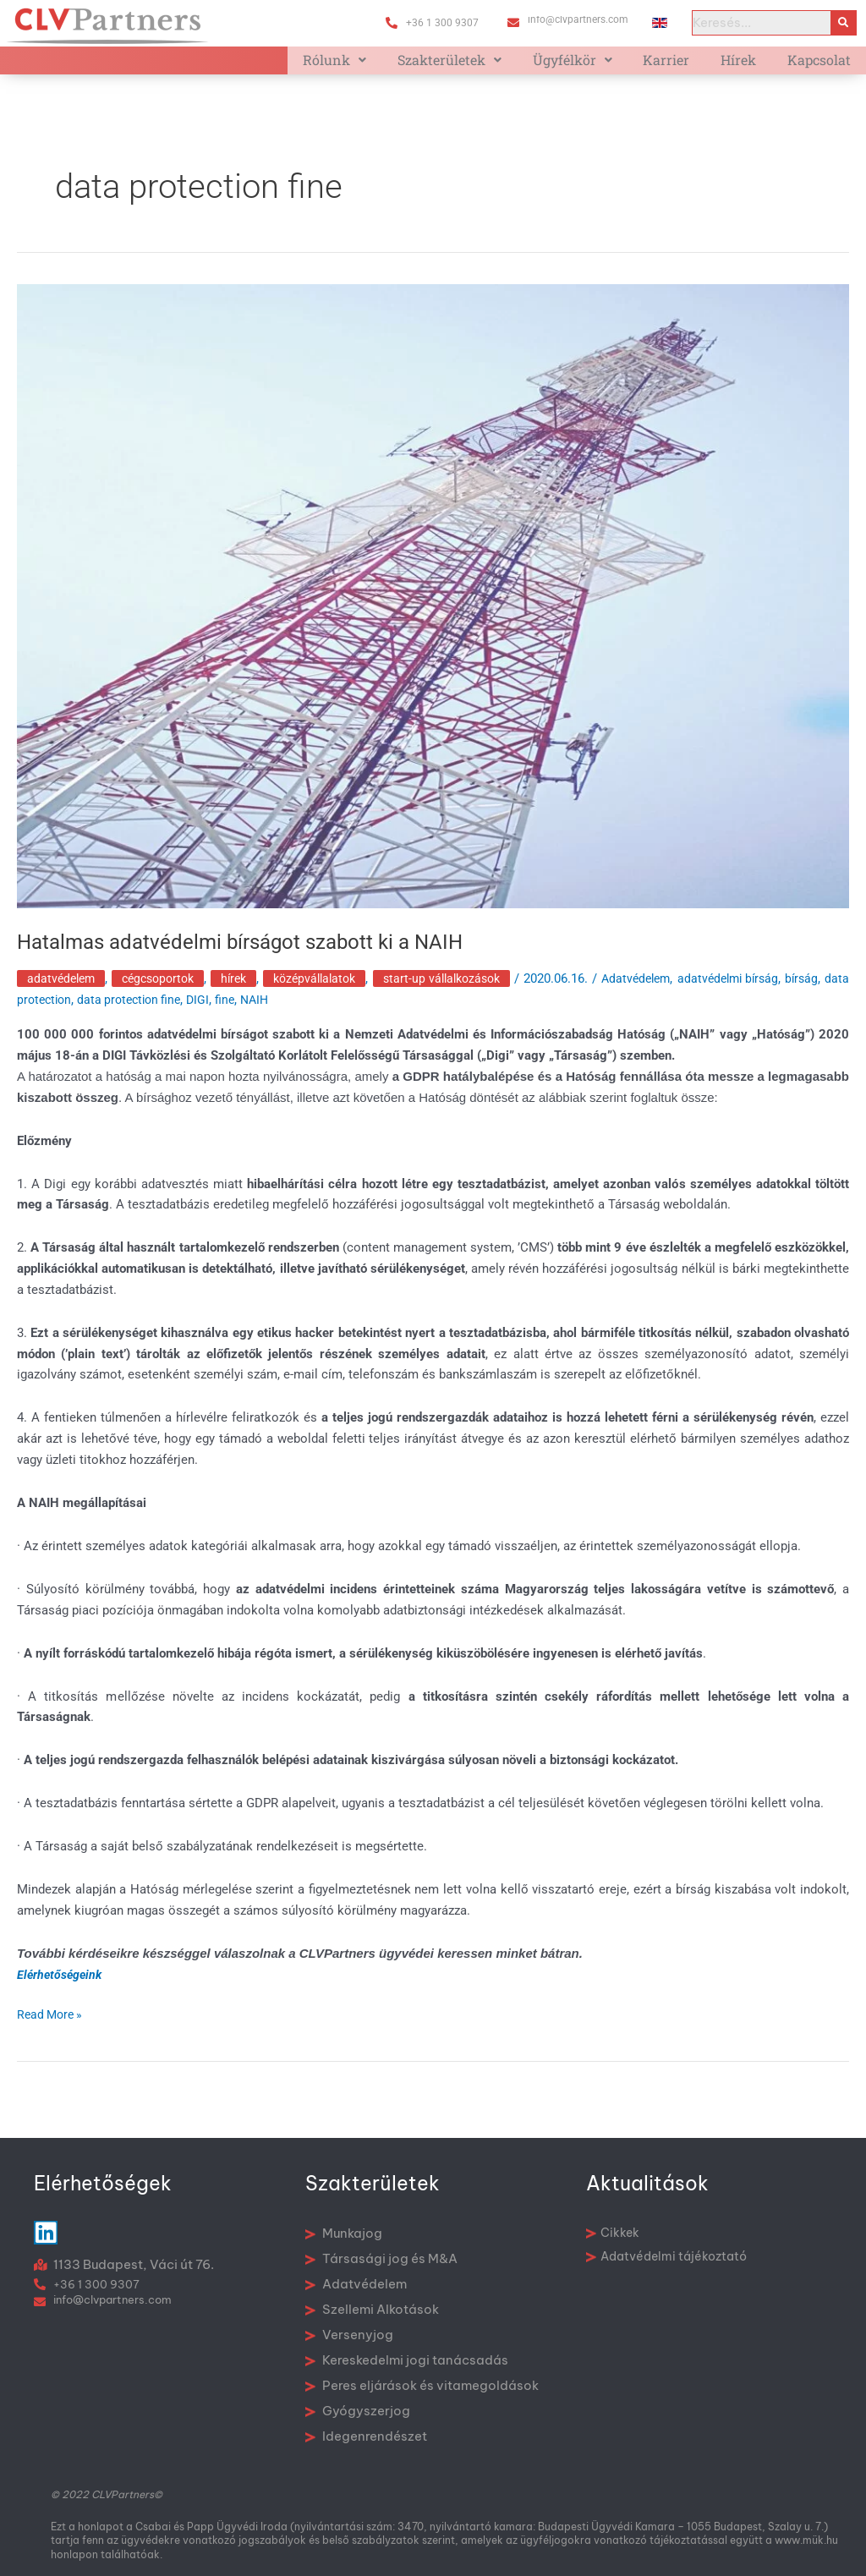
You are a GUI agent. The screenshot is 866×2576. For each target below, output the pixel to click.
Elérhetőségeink (61, 1987)
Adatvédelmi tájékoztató (666, 2256)
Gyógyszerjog (357, 2411)
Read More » (52, 2026)
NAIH (336, 1012)
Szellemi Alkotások (372, 2309)
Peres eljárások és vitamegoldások (422, 2385)
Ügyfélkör (592, 65)
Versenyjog (349, 2335)
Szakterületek (475, 65)
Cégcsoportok (168, 991)
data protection (101, 1012)
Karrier (680, 65)
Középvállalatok (339, 991)
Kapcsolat (821, 65)
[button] (365, 66)
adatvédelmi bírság (792, 991)
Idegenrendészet (366, 2436)
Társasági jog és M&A (381, 2258)
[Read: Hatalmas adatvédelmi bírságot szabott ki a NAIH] (433, 606)
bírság (34, 1012)
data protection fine (205, 1012)
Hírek (747, 65)
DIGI (277, 1012)
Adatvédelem (63, 991)
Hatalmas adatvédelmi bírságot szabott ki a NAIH (258, 952)
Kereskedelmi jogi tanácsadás (406, 2360)
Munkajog (343, 2233)
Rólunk (365, 65)
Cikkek (612, 2232)
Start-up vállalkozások (477, 991)
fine (305, 1012)
